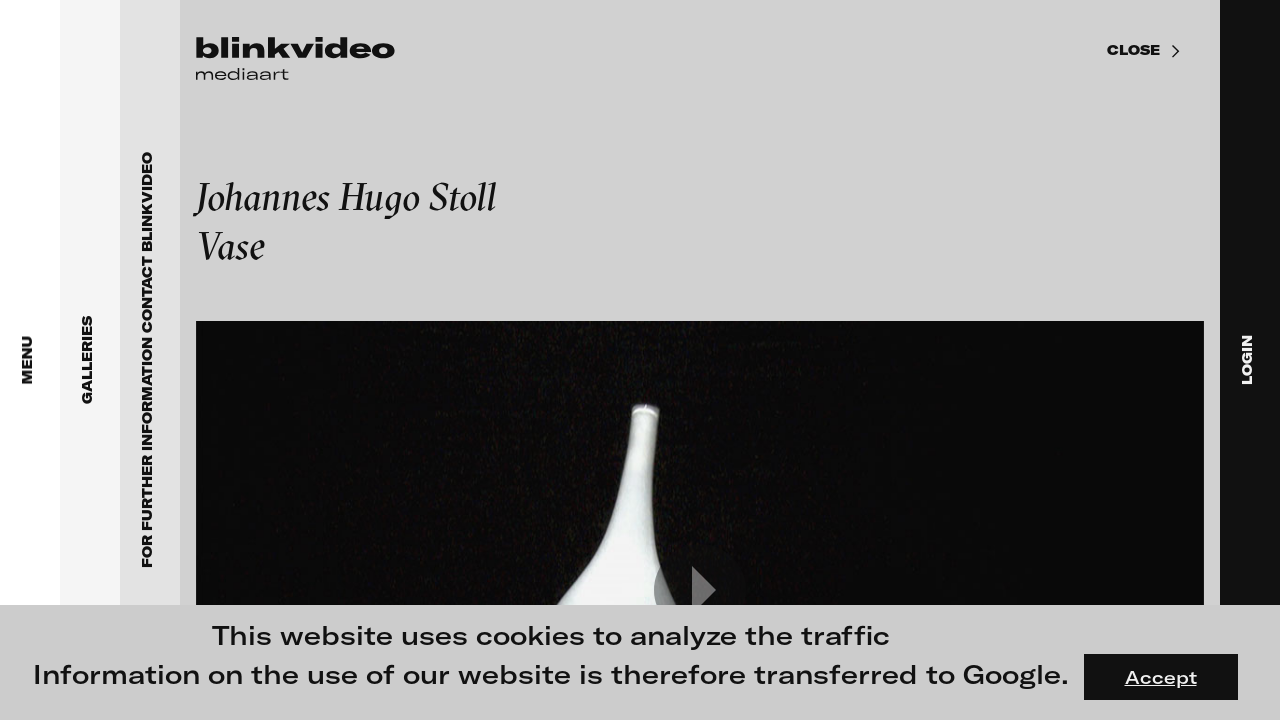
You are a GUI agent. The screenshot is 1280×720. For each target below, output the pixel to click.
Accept (1161, 677)
